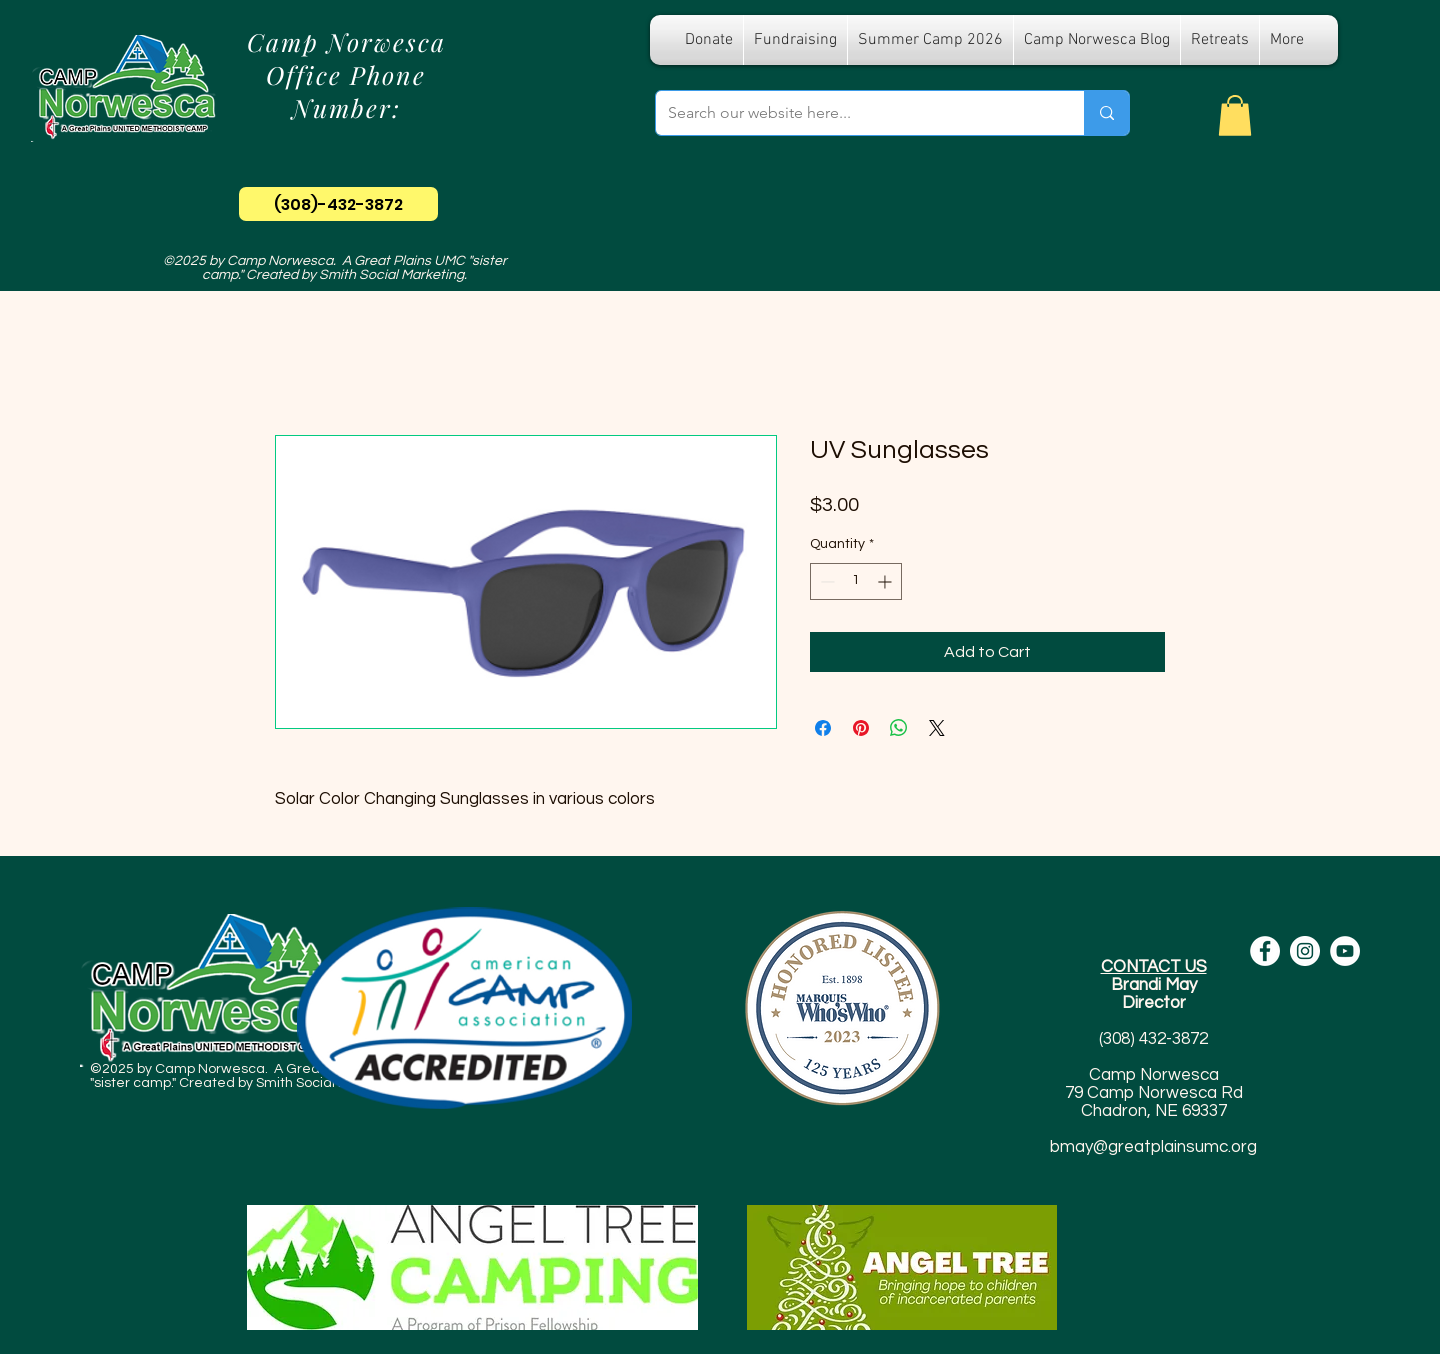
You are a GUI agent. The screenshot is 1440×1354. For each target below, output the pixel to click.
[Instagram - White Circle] (1305, 951)
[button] (1235, 115)
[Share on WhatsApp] (899, 728)
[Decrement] (825, 581)
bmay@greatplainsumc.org (1153, 1147)
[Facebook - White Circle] (1265, 951)
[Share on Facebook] (823, 728)
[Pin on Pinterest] (861, 728)
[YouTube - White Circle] (1345, 951)
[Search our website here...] (855, 113)
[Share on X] (937, 728)
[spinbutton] (856, 581)
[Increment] (886, 581)
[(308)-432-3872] (338, 204)
